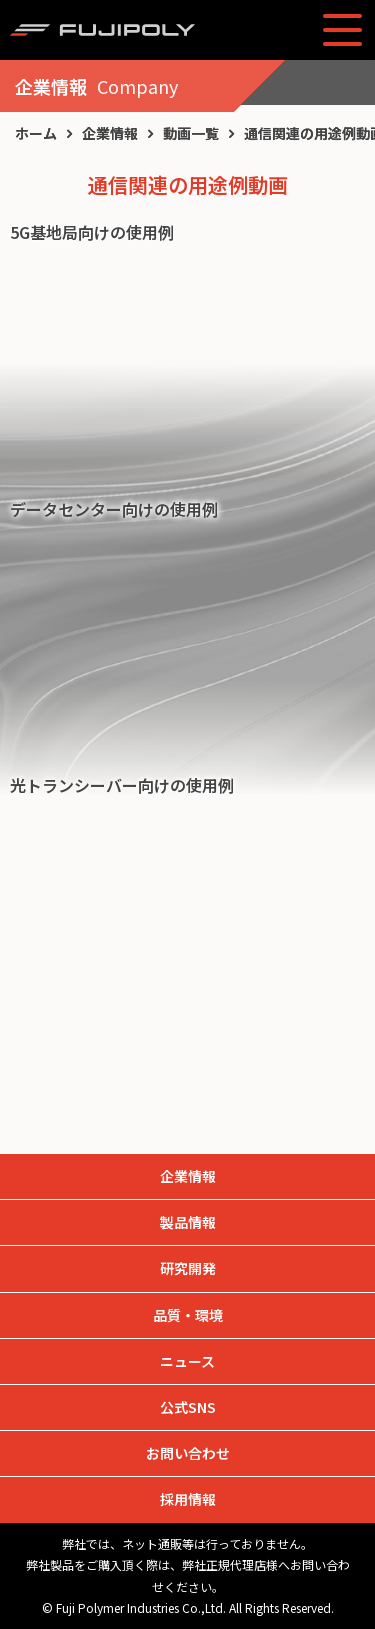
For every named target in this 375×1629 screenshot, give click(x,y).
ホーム (36, 133)
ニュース (187, 1361)
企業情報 (110, 133)
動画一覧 (191, 133)
